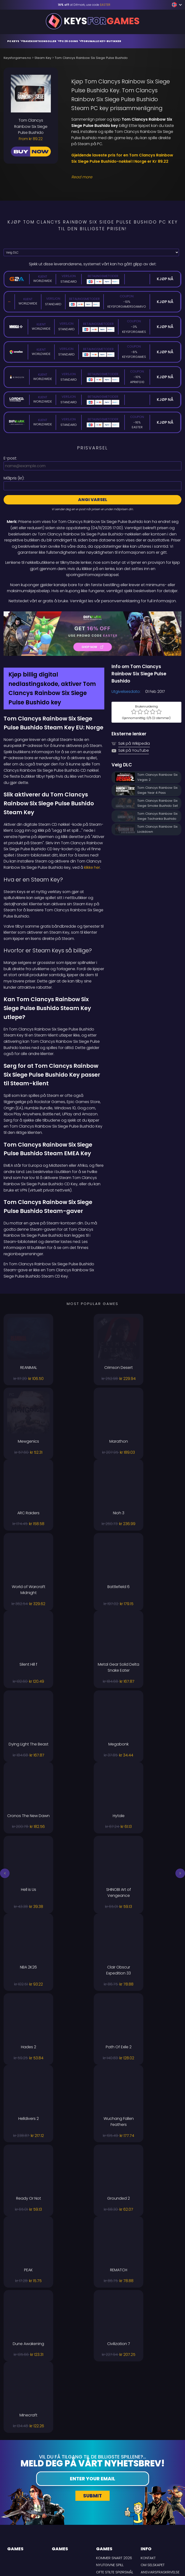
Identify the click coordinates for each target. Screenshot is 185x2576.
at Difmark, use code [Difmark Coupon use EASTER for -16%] (84, 5)
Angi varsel (92, 500)
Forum (87, 41)
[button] (5, 1873)
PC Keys (15, 41)
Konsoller (49, 41)
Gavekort (31, 41)
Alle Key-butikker (106, 41)
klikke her (92, 867)
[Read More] (123, 177)
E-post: (10, 458)
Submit (92, 2495)
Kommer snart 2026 (114, 2557)
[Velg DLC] (91, 252)
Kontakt (148, 2557)
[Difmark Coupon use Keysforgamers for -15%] (92, 633)
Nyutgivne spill (110, 2564)
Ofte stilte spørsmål (114, 2572)
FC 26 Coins (71, 41)
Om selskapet (153, 2564)
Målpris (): (14, 478)
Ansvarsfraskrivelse (160, 2572)
